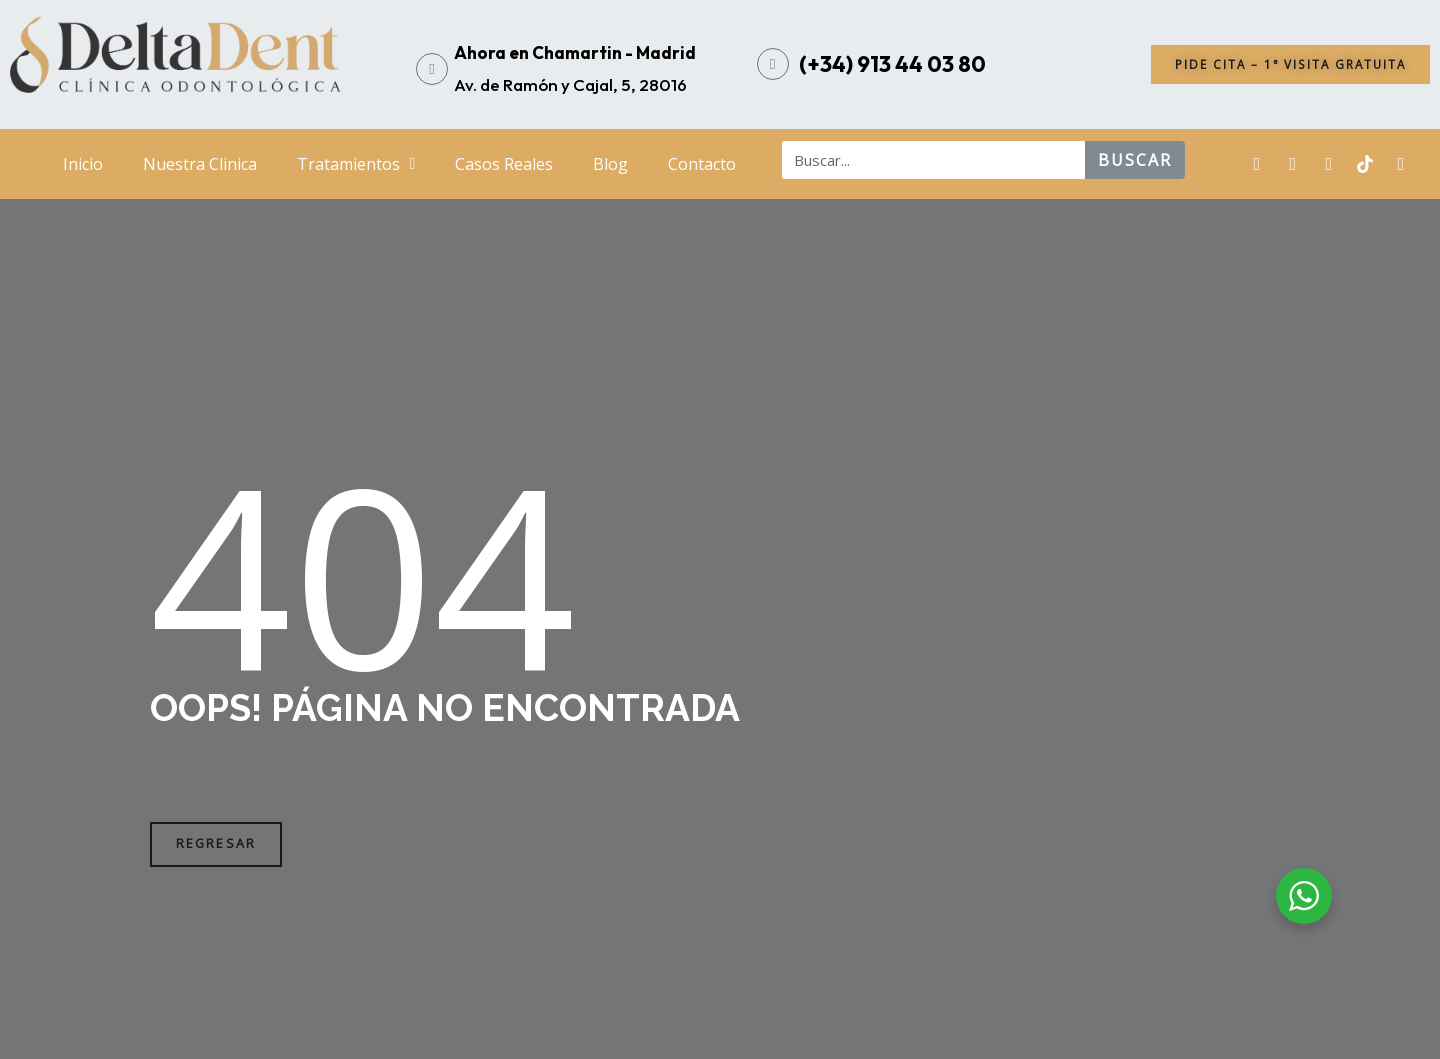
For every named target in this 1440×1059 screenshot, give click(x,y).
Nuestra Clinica (200, 164)
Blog (610, 164)
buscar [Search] (1135, 160)
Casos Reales (504, 164)
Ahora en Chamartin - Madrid (575, 52)
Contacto (702, 164)
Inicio (83, 164)
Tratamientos (356, 164)
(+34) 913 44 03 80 (892, 64)
